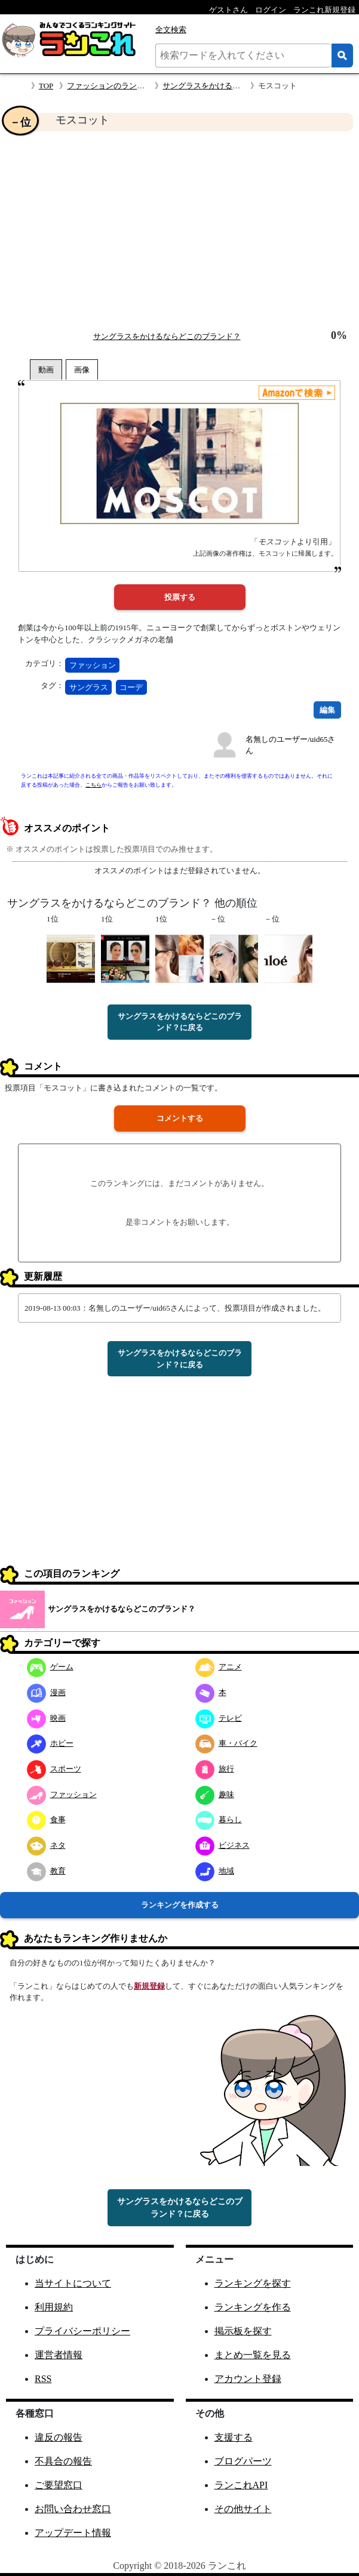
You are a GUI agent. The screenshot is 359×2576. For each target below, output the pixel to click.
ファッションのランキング (113, 85)
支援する (233, 2437)
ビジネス (222, 1845)
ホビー (50, 1743)
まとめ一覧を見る (252, 2355)
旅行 (214, 1768)
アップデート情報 (73, 2533)
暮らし (218, 1819)
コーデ (131, 687)
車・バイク (226, 1743)
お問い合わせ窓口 (73, 2509)
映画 (46, 1718)
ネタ (46, 1845)
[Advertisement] (179, 230)
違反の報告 (58, 2437)
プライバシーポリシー (82, 2331)
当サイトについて (73, 2283)
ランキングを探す (252, 2283)
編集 (327, 709)
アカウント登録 (247, 2379)
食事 (46, 1819)
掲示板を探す (243, 2331)
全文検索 (170, 29)
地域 (214, 1870)
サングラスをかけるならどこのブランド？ (236, 85)
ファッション (92, 665)
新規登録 (149, 1986)
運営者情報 (58, 2355)
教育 (46, 1870)
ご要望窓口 (58, 2485)
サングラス (88, 687)
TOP (46, 85)
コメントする (180, 1118)
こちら (93, 785)
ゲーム (50, 1666)
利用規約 (54, 2307)
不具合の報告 (63, 2461)
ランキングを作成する (180, 1904)
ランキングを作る (252, 2307)
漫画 (46, 1692)
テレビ (218, 1718)
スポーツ (54, 1768)
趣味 (214, 1794)
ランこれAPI (241, 2485)
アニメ (218, 1666)
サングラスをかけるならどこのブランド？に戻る (180, 1022)
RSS (43, 2379)
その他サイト (243, 2509)
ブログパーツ (243, 2461)
